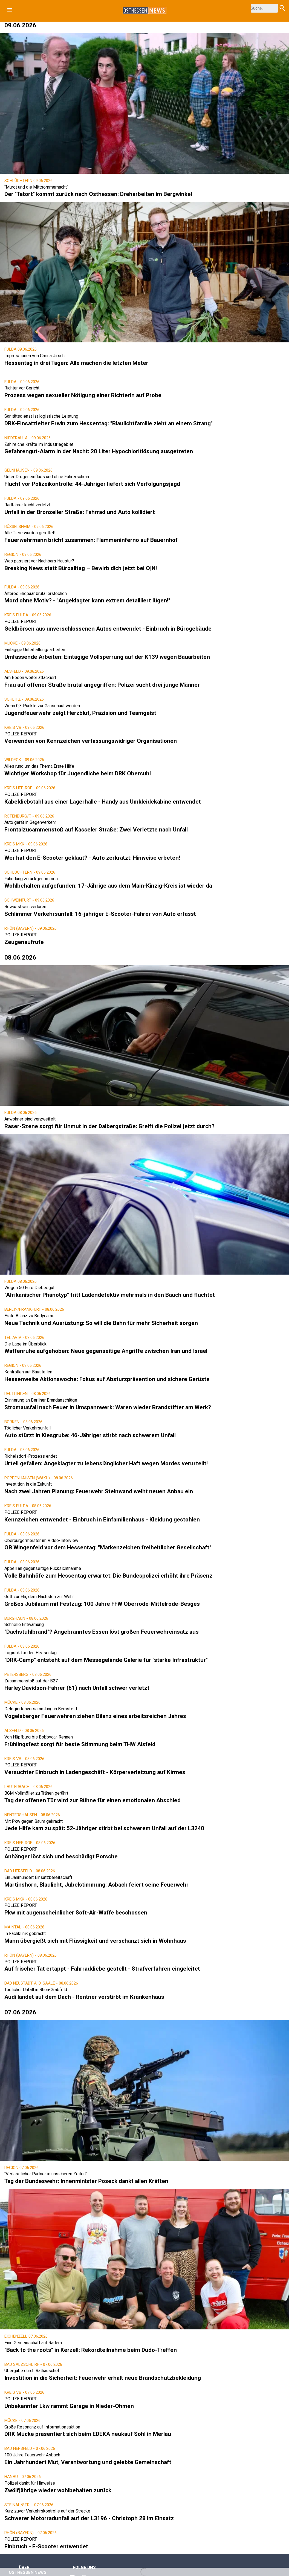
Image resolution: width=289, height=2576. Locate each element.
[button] (10, 10)
